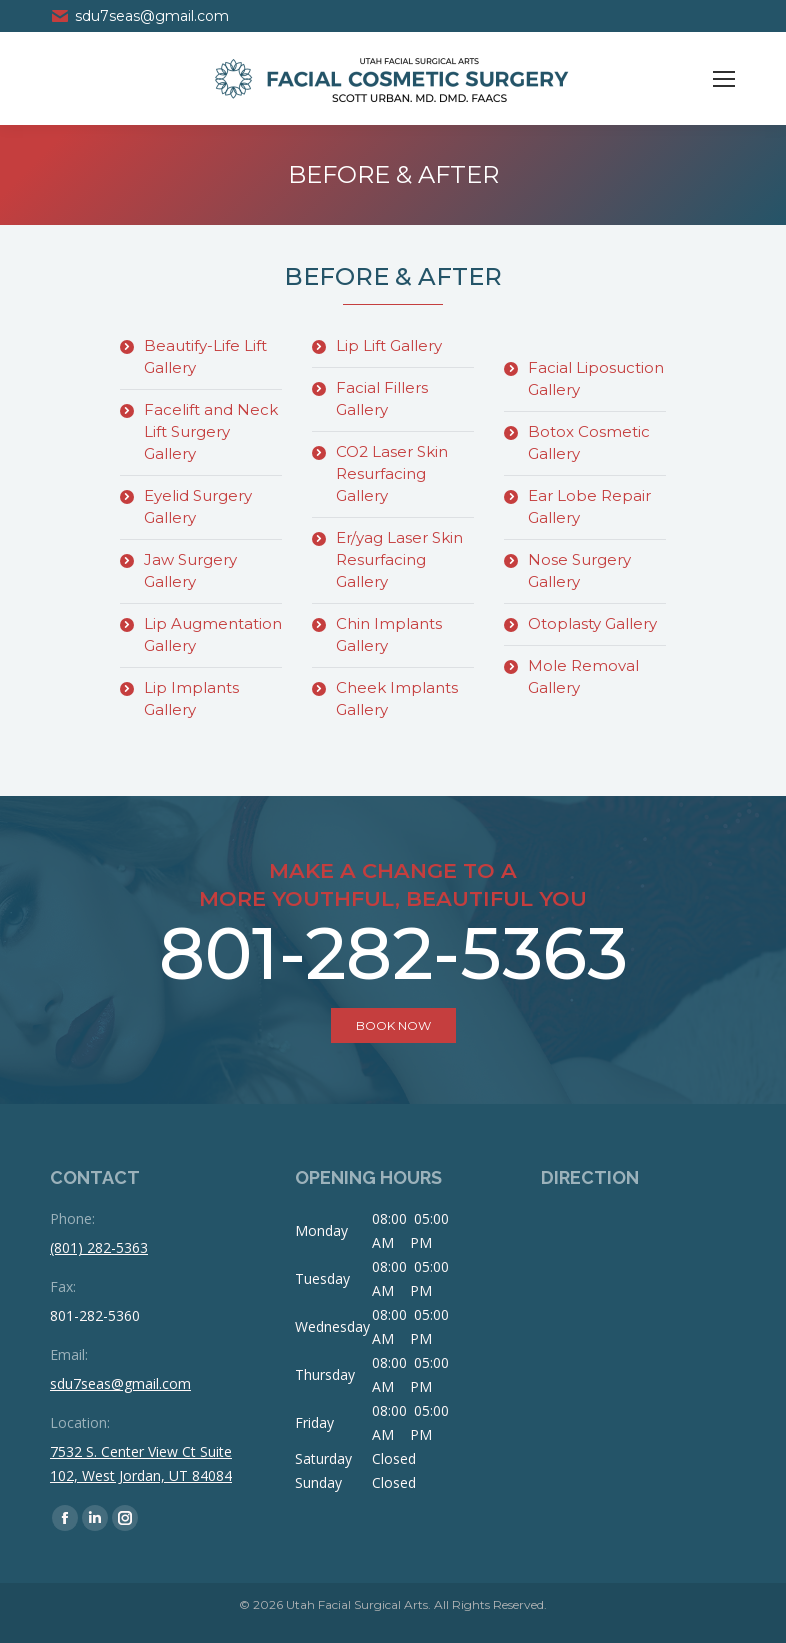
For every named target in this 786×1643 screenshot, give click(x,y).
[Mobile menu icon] (724, 79)
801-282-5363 (393, 953)
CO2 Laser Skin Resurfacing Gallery (392, 473)
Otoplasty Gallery (592, 623)
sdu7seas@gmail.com (139, 16)
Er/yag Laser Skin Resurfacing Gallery (399, 559)
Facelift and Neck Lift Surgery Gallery (211, 431)
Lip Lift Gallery (389, 345)
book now (393, 1025)
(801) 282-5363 (99, 1247)
